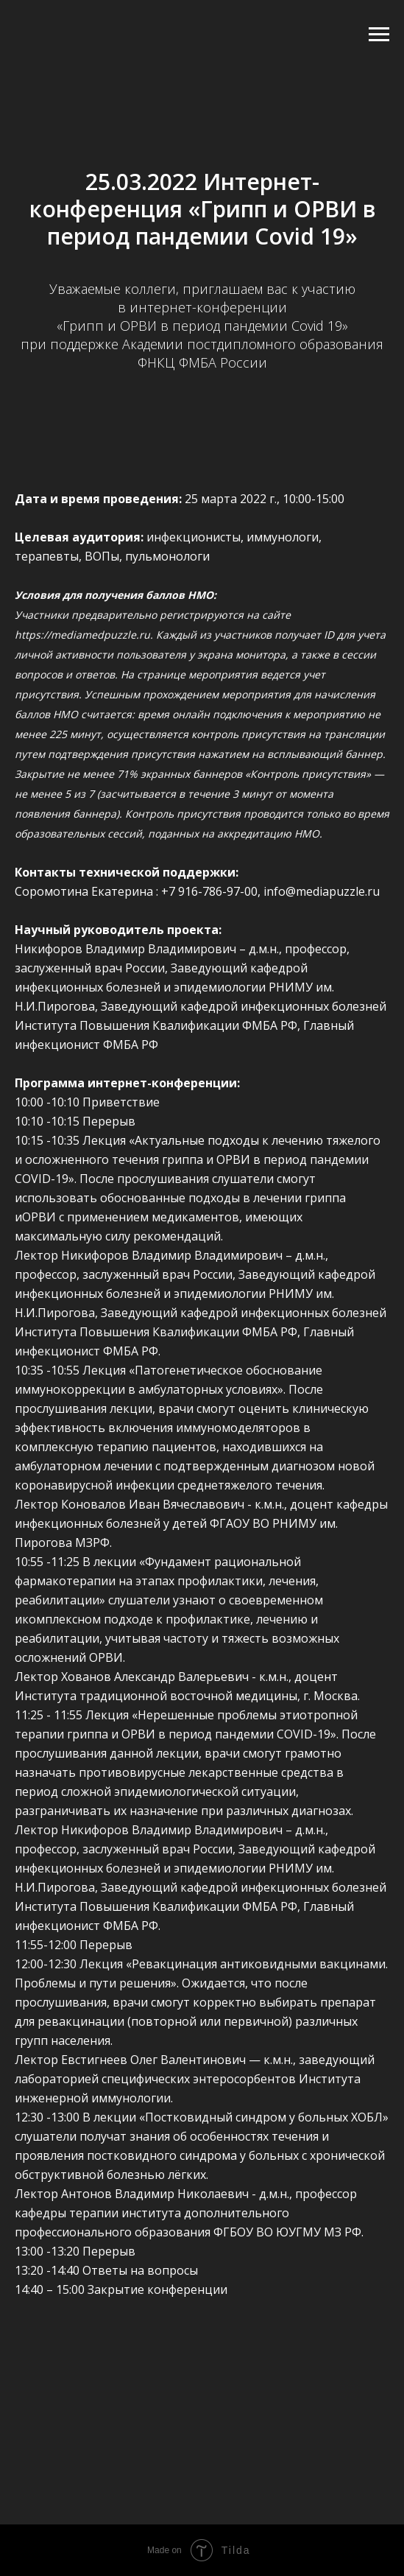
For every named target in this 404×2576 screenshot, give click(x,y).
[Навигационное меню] (379, 34)
